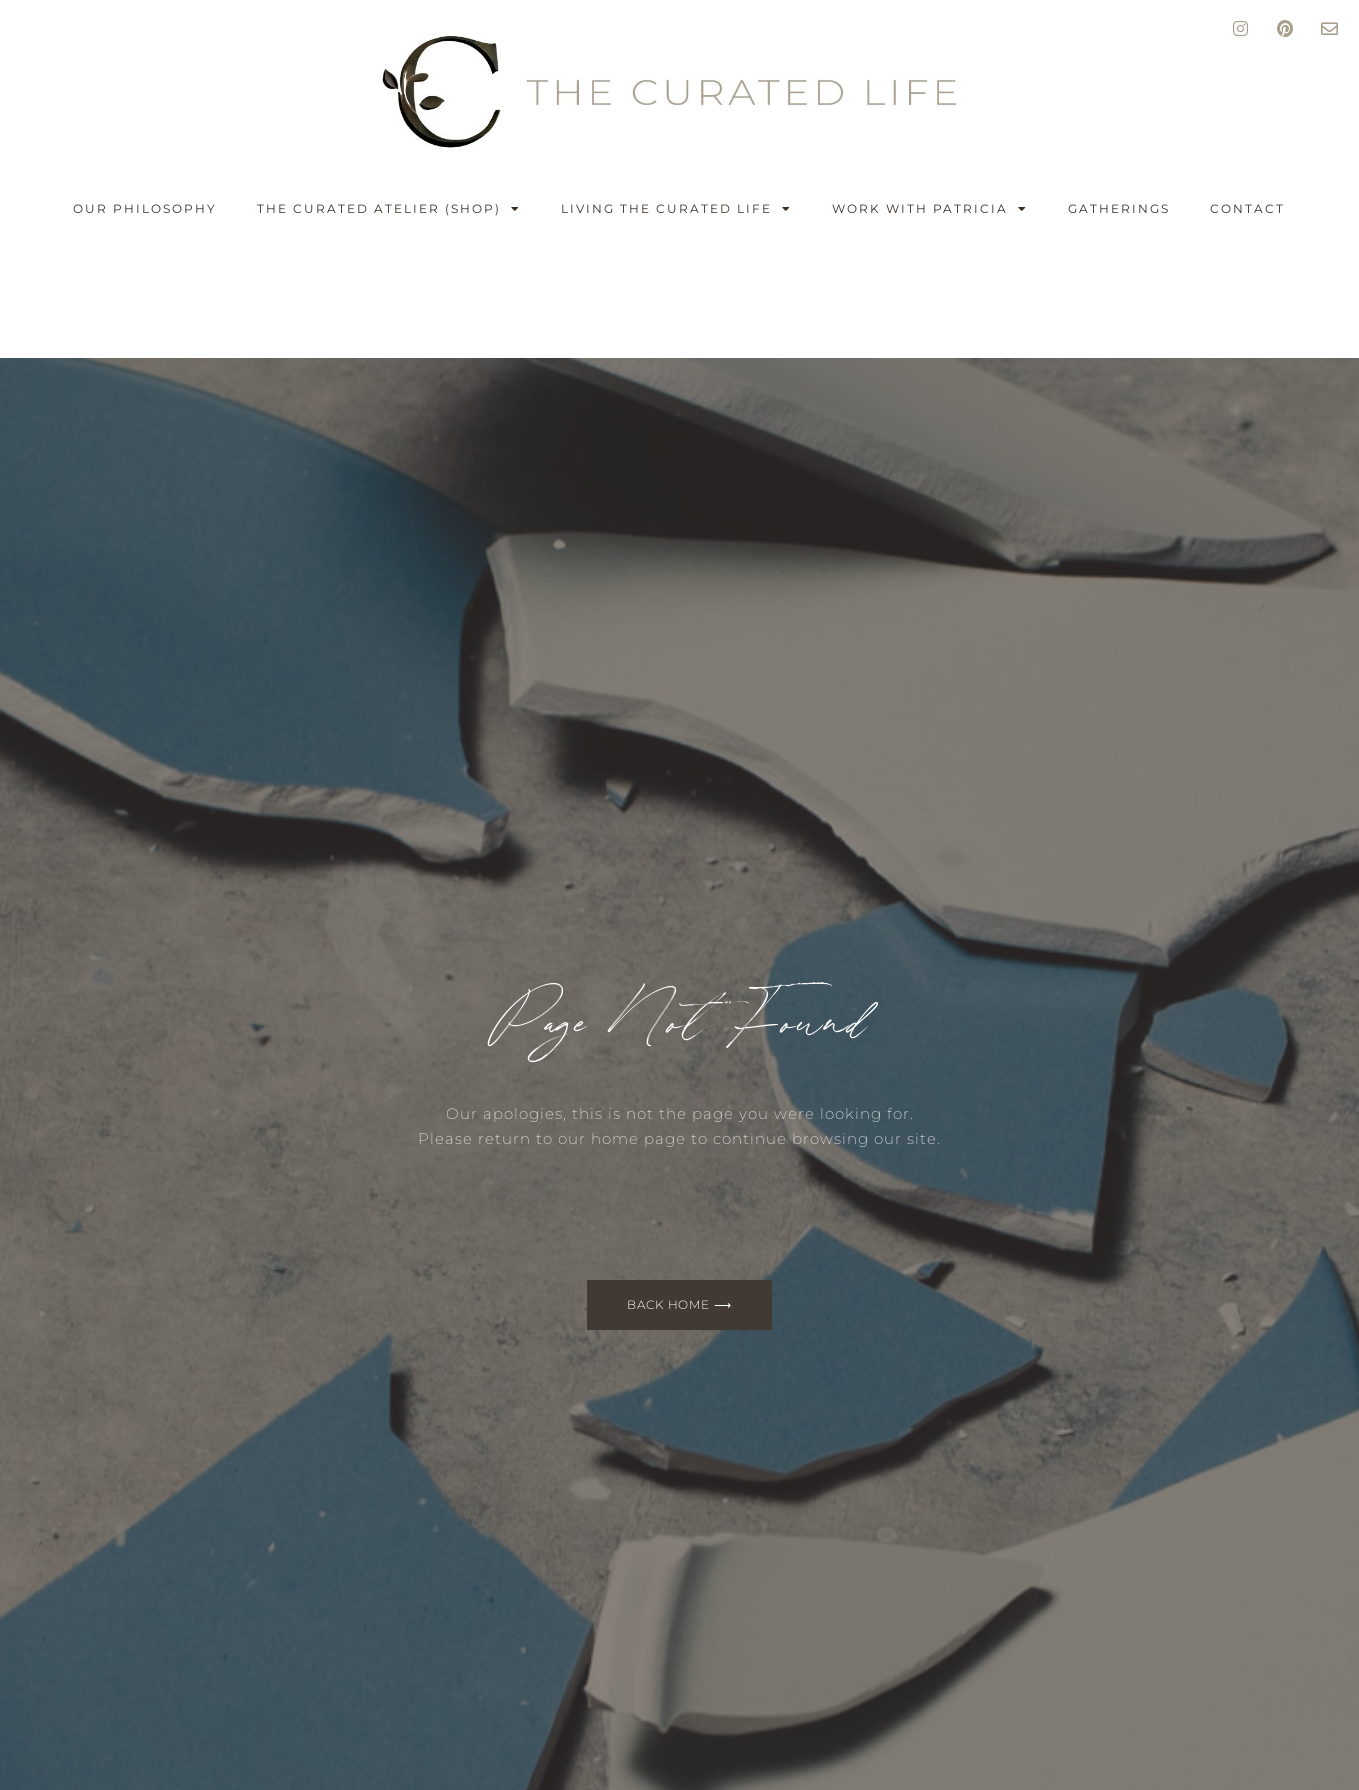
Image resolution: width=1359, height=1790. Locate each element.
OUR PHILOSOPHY (145, 208)
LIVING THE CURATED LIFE (676, 209)
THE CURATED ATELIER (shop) (389, 209)
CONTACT (1247, 208)
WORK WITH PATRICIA (930, 209)
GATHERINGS (1119, 208)
